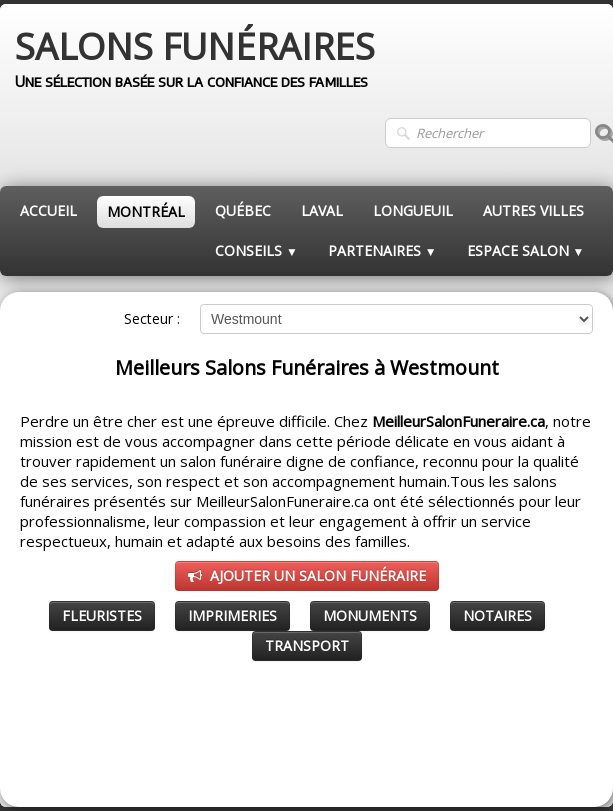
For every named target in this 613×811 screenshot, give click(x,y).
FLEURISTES (102, 615)
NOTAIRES (497, 615)
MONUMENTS (370, 615)
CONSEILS (256, 250)
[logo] (195, 60)
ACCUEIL (48, 210)
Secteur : (152, 318)
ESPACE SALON (526, 250)
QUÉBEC (243, 210)
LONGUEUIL (413, 210)
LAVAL (322, 210)
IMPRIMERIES (232, 615)
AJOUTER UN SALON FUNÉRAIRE (307, 575)
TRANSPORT (307, 645)
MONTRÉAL (146, 211)
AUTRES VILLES (533, 210)
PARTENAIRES (382, 250)
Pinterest (564, 767)
